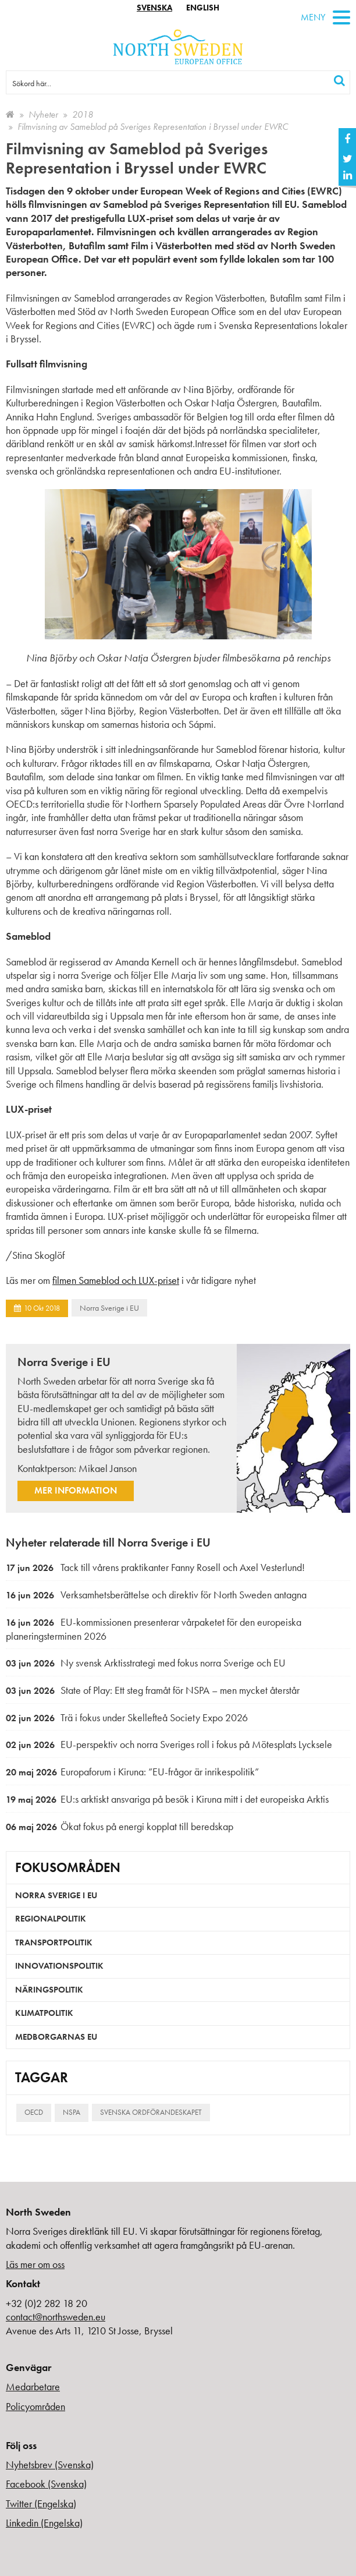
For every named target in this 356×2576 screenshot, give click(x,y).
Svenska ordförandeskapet (151, 2112)
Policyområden (35, 2406)
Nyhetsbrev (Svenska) (50, 2464)
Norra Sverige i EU (109, 1308)
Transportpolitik (53, 1942)
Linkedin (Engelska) (44, 2522)
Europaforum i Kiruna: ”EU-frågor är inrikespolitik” (132, 1771)
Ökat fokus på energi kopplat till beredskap (119, 1826)
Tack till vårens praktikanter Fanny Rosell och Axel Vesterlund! (155, 1567)
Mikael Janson (108, 1468)
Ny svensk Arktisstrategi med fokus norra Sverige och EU (146, 1662)
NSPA (71, 2112)
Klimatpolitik (44, 2013)
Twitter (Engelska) (41, 2503)
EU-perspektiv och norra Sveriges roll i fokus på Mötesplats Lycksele (169, 1744)
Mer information (75, 1490)
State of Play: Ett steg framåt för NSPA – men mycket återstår (153, 1690)
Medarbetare (33, 2386)
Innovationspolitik (59, 1966)
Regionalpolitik (50, 1918)
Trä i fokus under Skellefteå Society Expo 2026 (127, 1717)
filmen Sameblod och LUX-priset (115, 1280)
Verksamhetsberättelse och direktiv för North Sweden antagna (156, 1594)
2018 (82, 114)
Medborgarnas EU (56, 2037)
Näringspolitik (49, 1989)
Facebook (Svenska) (46, 2483)
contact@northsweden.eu (55, 2316)
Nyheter (43, 114)
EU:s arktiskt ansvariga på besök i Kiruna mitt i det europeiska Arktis (167, 1799)
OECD (33, 2112)
